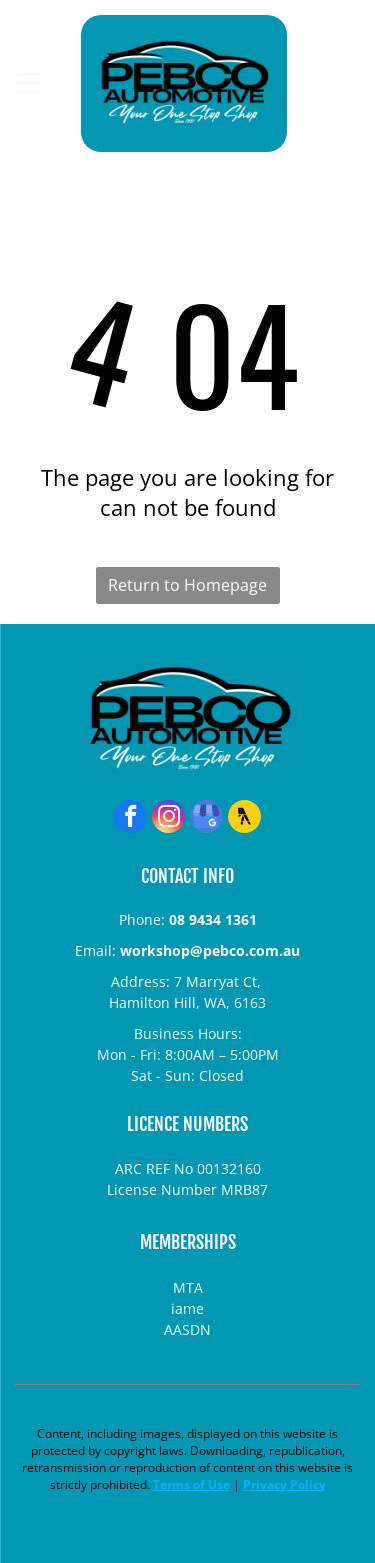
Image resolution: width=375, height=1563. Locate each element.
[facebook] (130, 819)
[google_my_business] (206, 819)
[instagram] (168, 819)
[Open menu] (28, 83)
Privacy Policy (284, 1484)
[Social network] (244, 819)
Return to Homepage (187, 585)
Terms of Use (191, 1484)
